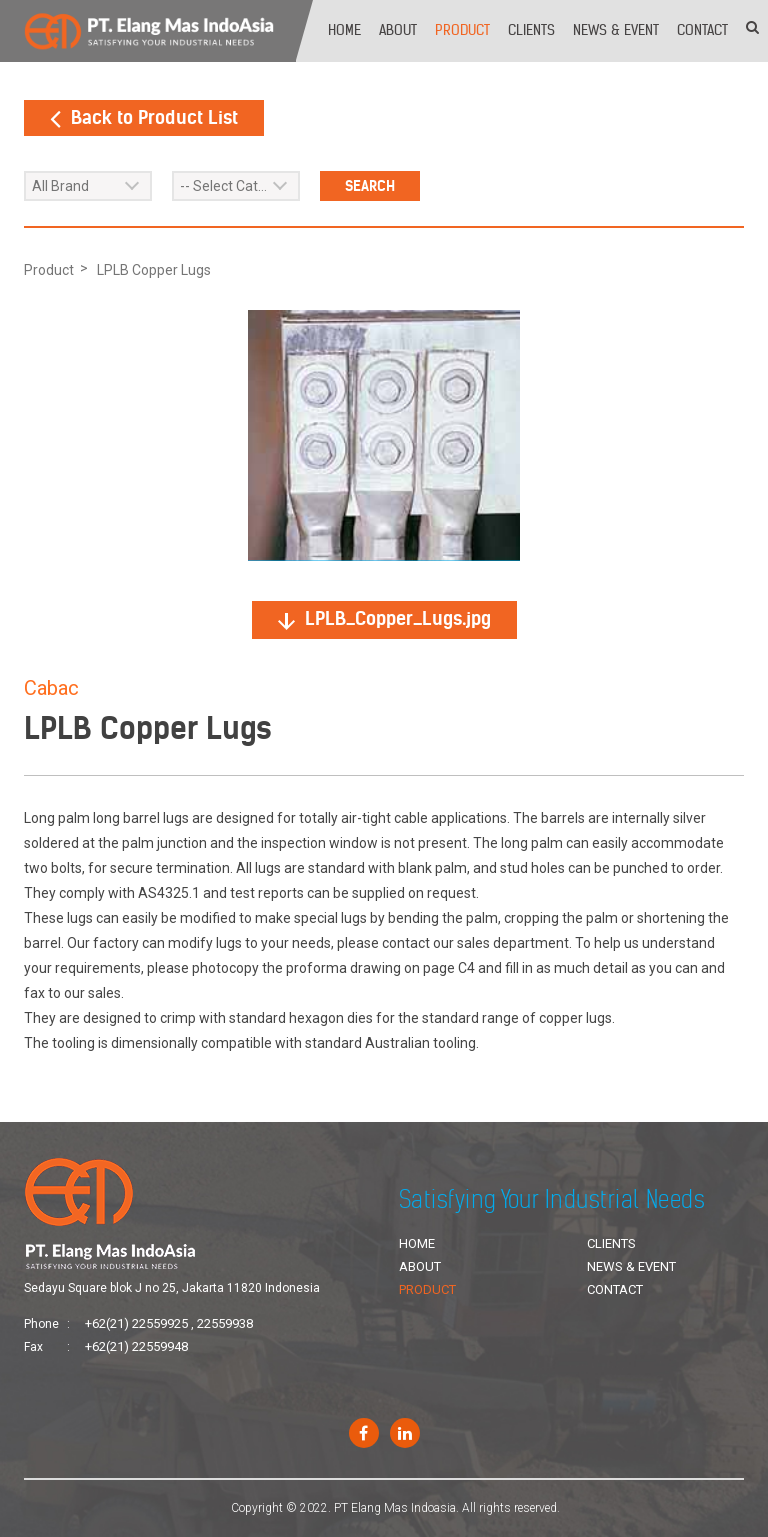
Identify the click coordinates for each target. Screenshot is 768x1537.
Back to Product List (144, 117)
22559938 (225, 1323)
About (398, 30)
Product (462, 30)
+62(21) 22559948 (136, 1346)
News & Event (616, 30)
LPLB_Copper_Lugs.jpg (384, 618)
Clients (531, 30)
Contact (702, 30)
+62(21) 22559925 (136, 1323)
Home (344, 30)
